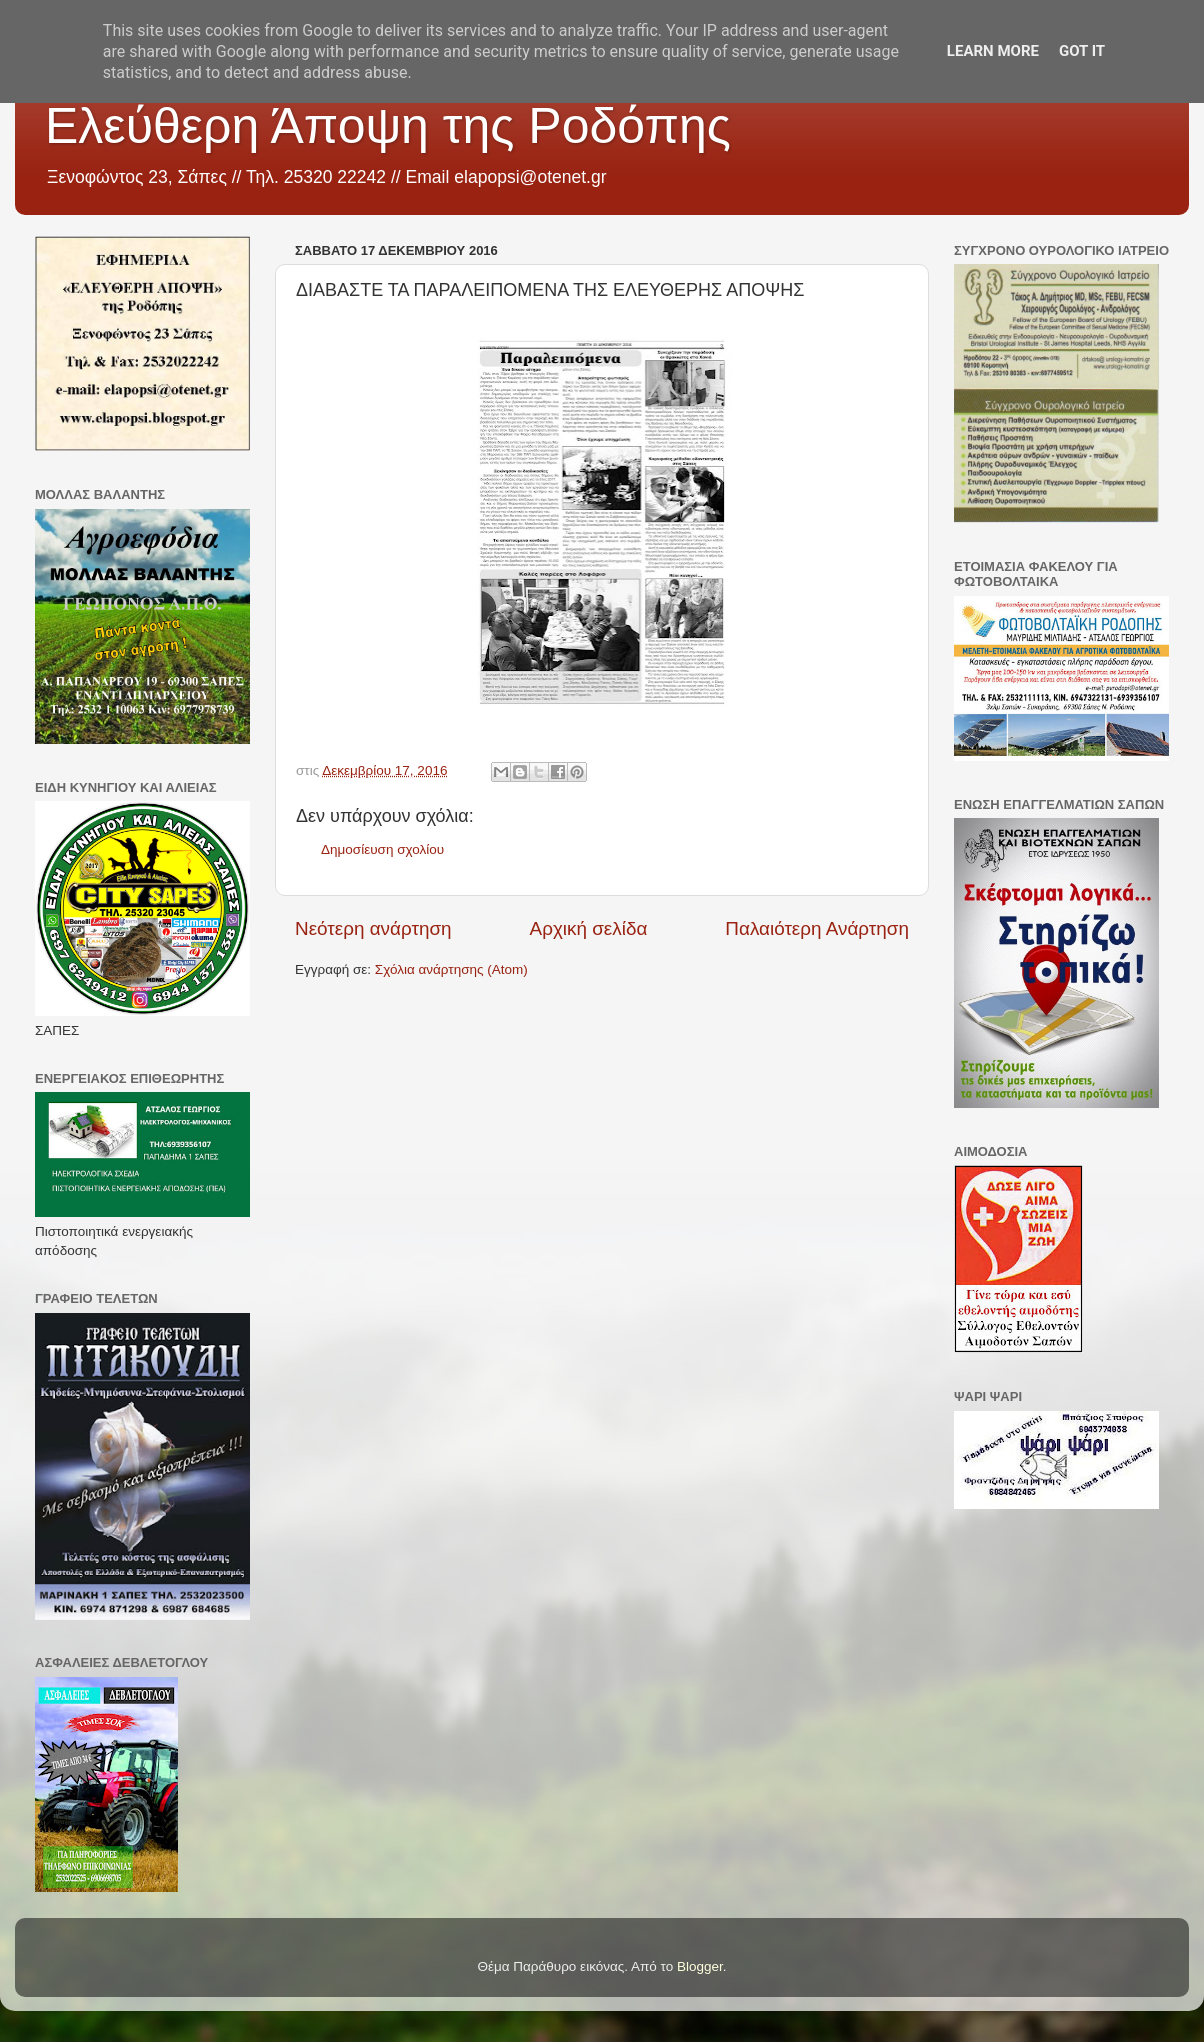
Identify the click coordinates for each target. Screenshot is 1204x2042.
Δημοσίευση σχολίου (382, 849)
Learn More (993, 51)
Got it (1082, 51)
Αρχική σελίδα (589, 928)
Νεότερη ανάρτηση (373, 928)
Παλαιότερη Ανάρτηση (817, 928)
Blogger (700, 1966)
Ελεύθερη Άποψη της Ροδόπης (388, 126)
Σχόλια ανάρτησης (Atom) (451, 969)
